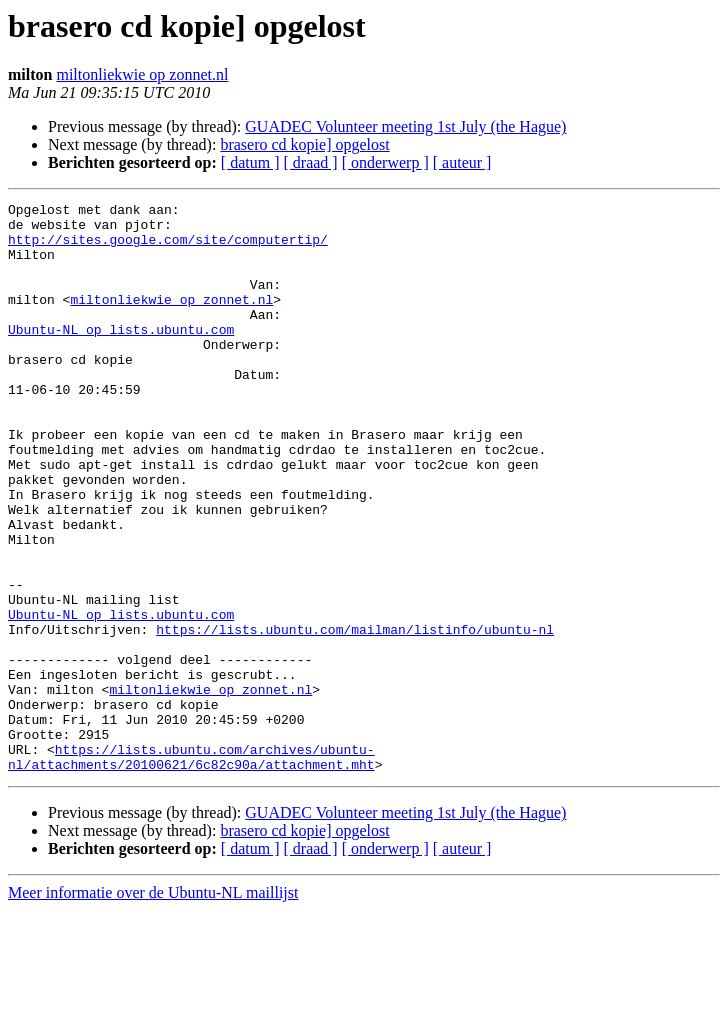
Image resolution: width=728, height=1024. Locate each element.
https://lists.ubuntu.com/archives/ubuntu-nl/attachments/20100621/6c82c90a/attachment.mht (191, 869)
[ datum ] (250, 162)
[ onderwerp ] (385, 162)
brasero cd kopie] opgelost (304, 144)
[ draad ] (311, 162)
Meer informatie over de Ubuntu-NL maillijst (153, 1006)
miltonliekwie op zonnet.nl (142, 74)
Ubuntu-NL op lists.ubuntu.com (121, 356)
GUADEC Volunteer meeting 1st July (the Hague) (405, 126)
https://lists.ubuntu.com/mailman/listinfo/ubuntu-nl (355, 716)
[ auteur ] (462, 162)
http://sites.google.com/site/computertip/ (168, 248)
